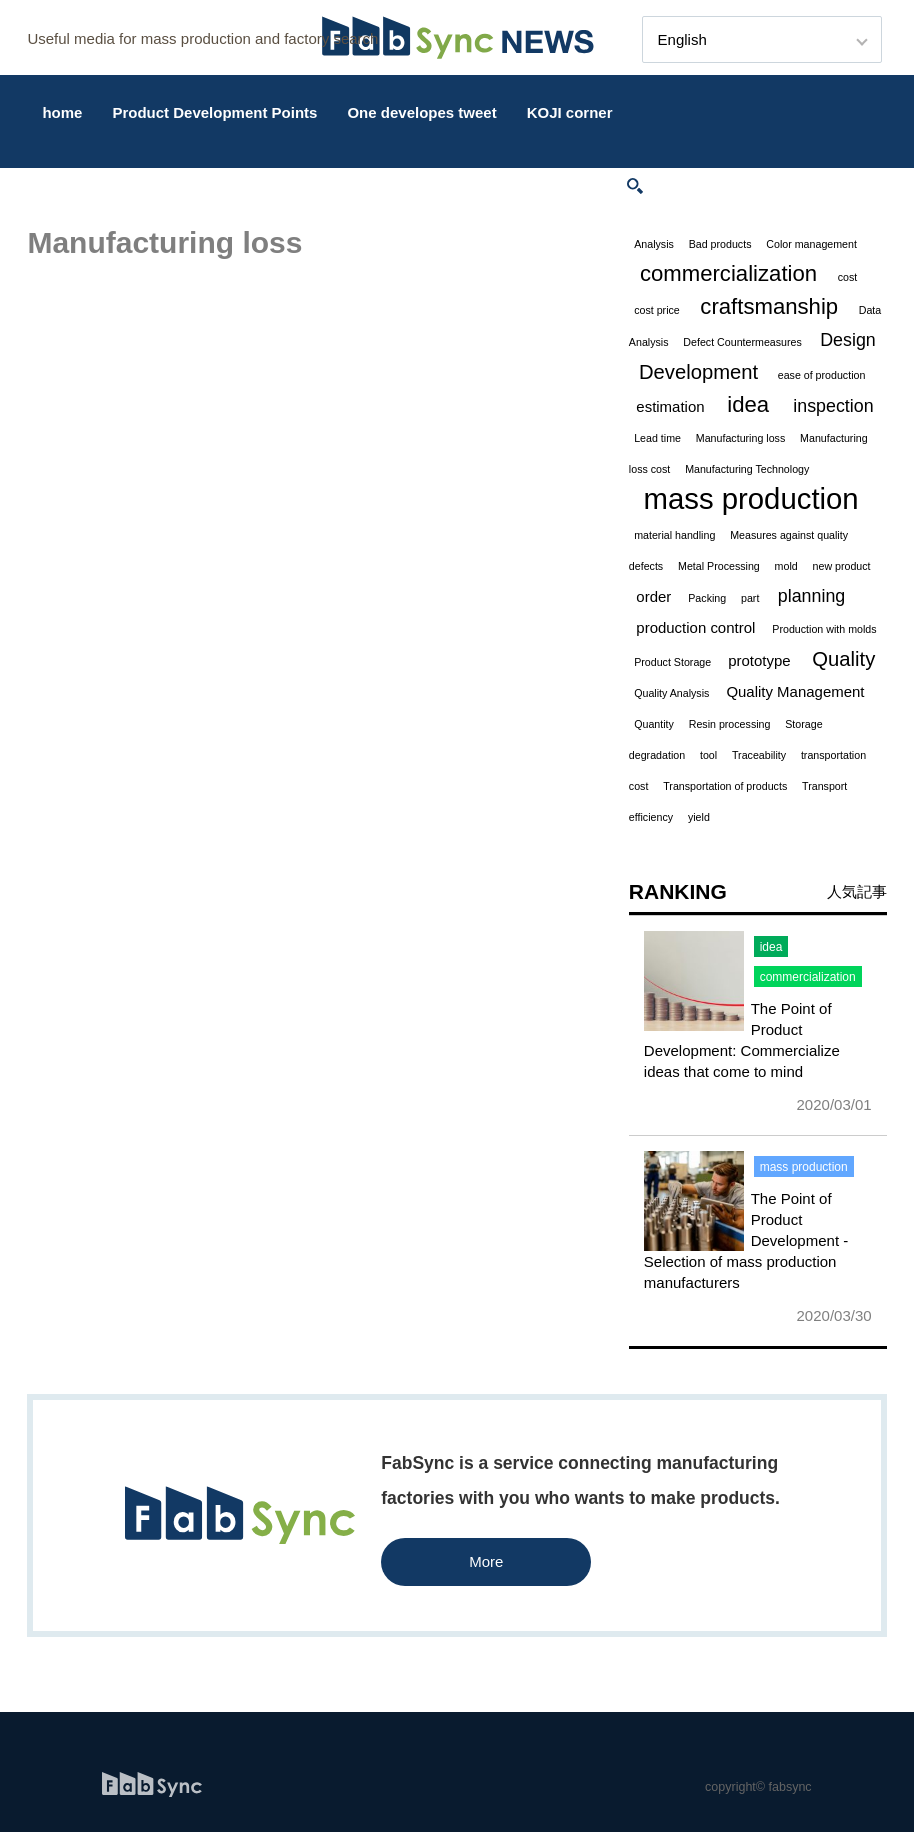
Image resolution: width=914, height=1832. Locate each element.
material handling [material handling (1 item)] (674, 535)
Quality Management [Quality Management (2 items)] (795, 691)
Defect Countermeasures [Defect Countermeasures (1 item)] (742, 342)
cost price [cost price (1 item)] (657, 310)
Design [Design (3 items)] (848, 340)
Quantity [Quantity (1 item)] (654, 724)
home (62, 112)
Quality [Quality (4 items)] (843, 659)
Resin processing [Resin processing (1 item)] (730, 724)
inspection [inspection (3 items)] (833, 406)
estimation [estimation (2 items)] (670, 406)
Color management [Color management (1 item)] (811, 244)
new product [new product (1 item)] (842, 566)
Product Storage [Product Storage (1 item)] (672, 662)
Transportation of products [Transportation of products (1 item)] (725, 786)
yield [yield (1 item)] (699, 817)
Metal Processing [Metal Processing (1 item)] (719, 566)
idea (771, 947)
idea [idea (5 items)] (748, 404)
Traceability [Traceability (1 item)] (759, 755)
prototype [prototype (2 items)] (759, 660)
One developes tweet (421, 112)
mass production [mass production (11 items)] (751, 498)
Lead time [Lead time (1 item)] (657, 438)
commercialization (808, 977)
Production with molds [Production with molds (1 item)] (824, 629)
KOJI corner (570, 112)
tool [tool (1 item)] (708, 755)
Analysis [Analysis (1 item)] (654, 244)
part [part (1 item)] (750, 598)
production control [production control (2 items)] (695, 627)
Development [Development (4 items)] (698, 372)
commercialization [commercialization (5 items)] (728, 273)
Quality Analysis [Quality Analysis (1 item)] (671, 693)
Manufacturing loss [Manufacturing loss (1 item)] (740, 438)
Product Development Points (214, 112)
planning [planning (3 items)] (811, 596)
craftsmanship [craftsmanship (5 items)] (769, 306)
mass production (804, 1167)
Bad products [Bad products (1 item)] (720, 244)
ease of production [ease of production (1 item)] (822, 375)
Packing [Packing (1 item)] (707, 598)
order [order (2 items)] (653, 596)
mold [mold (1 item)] (786, 566)
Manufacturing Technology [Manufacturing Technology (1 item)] (747, 469)
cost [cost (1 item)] (848, 277)
